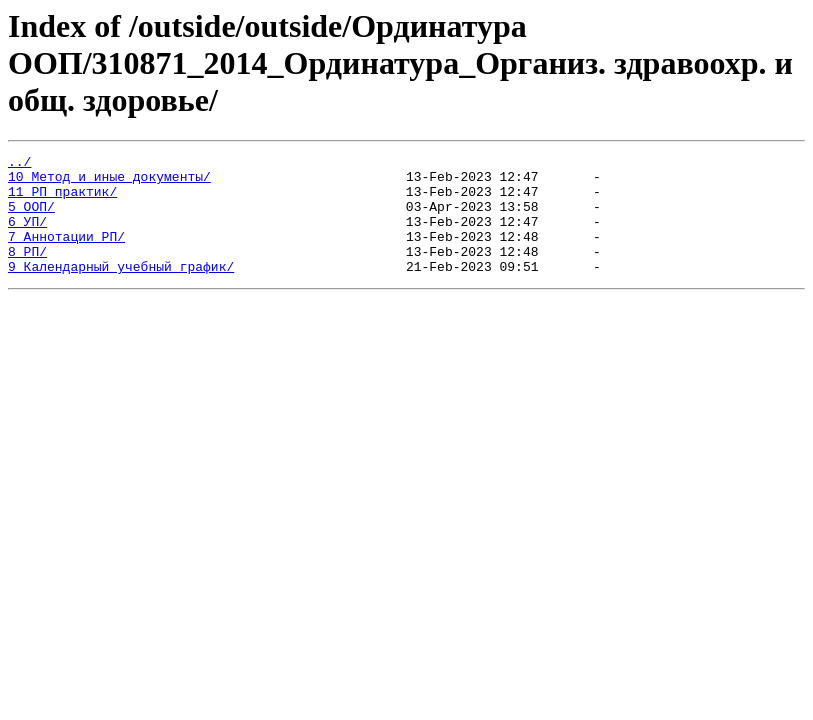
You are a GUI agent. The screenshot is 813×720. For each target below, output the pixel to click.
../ (19, 164)
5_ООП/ (31, 218)
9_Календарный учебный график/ (121, 290)
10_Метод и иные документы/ (109, 182)
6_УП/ (27, 236)
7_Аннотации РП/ (66, 254)
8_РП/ (27, 272)
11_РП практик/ (62, 200)
